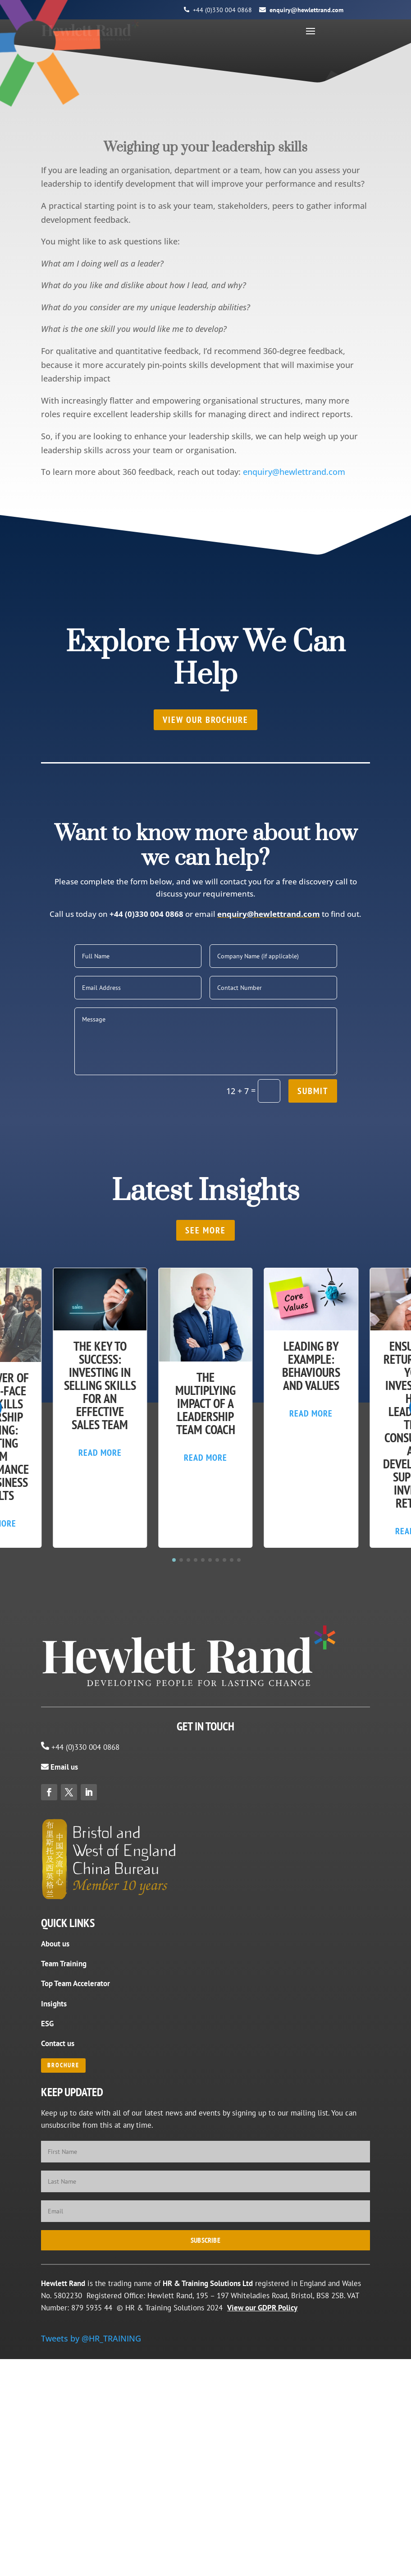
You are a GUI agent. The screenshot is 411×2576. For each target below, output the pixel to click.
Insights (54, 2004)
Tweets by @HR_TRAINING (91, 2338)
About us (55, 1944)
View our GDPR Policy (262, 2308)
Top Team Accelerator (75, 1983)
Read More (100, 1452)
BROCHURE (63, 2065)
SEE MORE (205, 1230)
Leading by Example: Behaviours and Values (311, 1366)
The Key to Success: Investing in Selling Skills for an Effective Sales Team (100, 1385)
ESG (47, 2024)
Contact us (57, 2043)
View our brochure (205, 720)
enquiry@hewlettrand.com (306, 10)
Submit (312, 1091)
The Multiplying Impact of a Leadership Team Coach (205, 1403)
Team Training (64, 1964)
